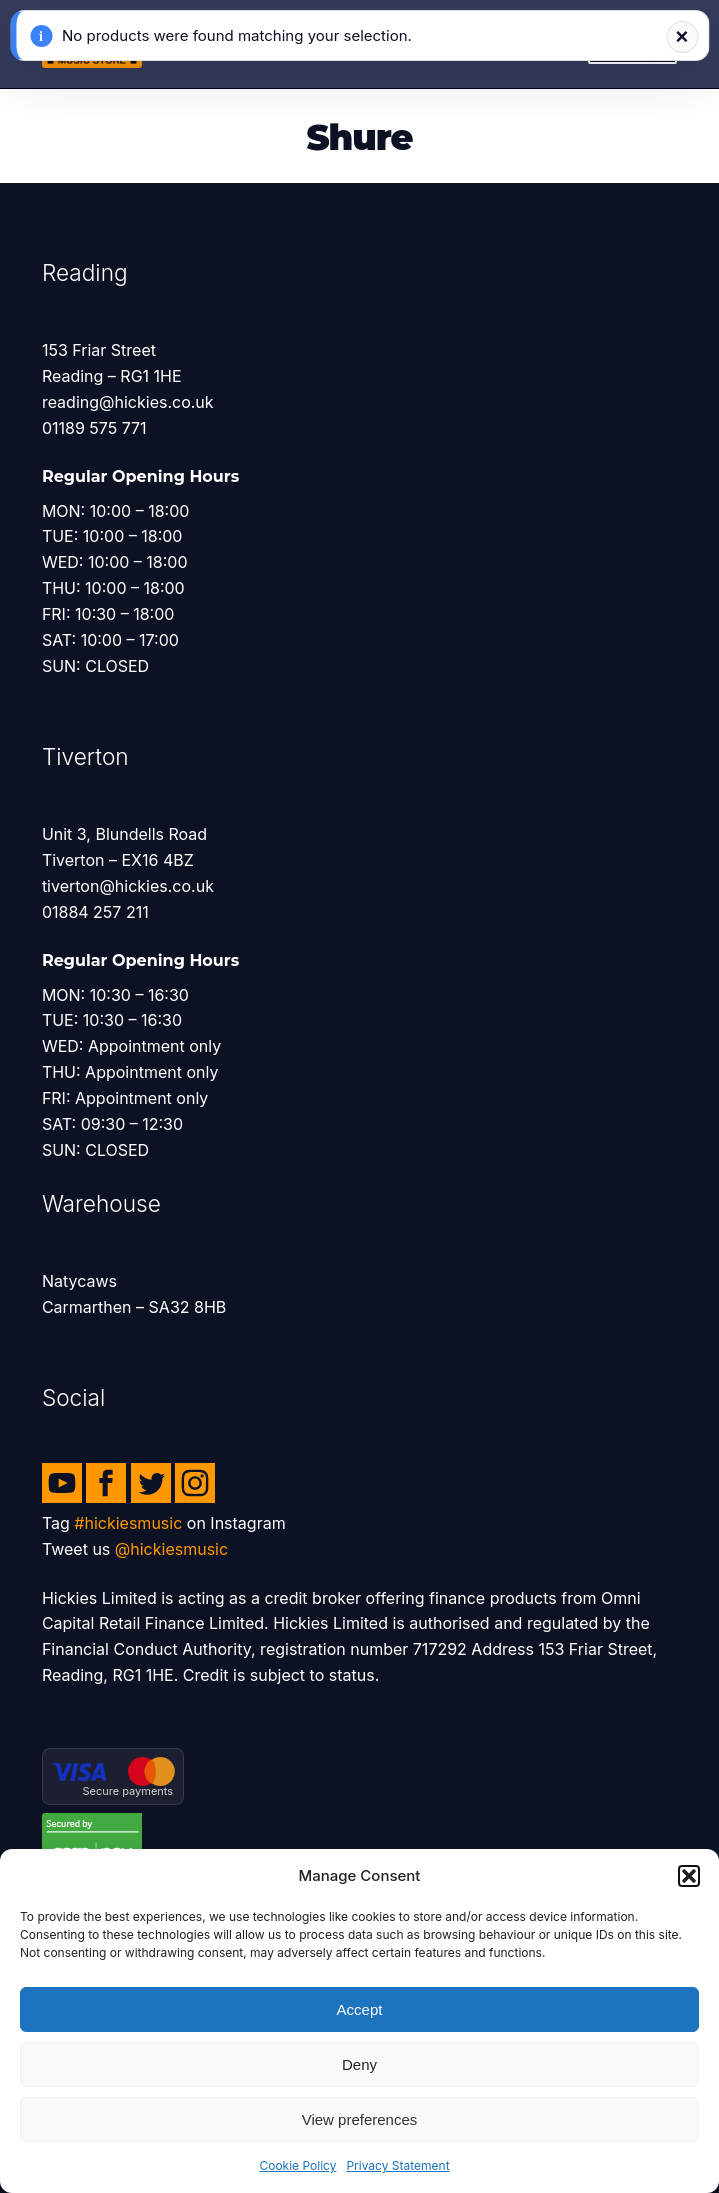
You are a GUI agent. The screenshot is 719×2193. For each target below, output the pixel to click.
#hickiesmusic (128, 1523)
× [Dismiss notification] (682, 36)
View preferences (360, 2119)
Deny (359, 2064)
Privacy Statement (397, 2165)
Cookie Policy (297, 2165)
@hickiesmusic (171, 1549)
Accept (360, 2009)
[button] (689, 1876)
